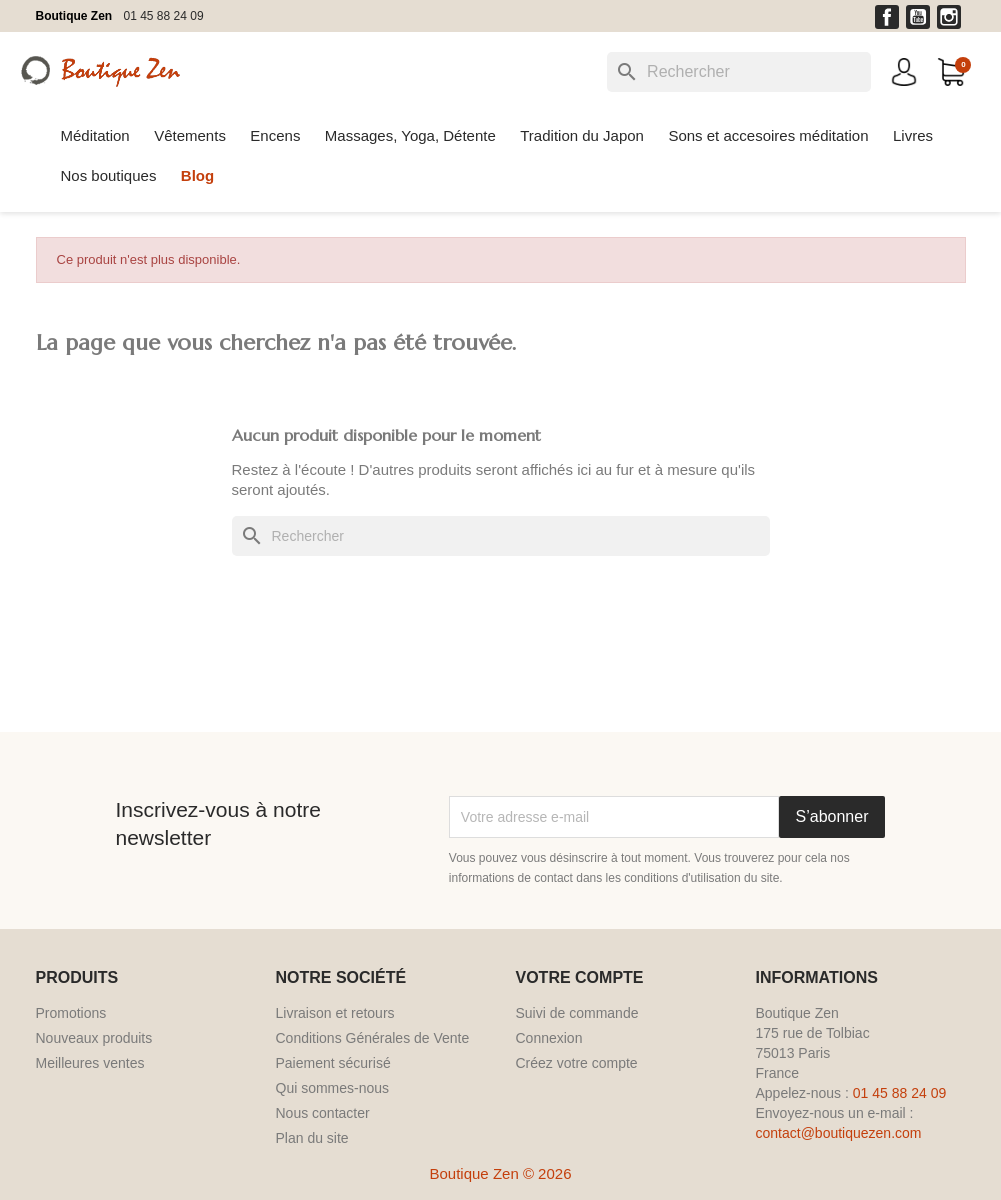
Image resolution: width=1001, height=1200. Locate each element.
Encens (275, 135)
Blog (197, 175)
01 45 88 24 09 (164, 16)
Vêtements (190, 135)
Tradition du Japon (582, 135)
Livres (913, 135)
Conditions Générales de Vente (373, 1038)
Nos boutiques (109, 175)
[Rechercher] (739, 72)
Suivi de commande (577, 1013)
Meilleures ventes (90, 1063)
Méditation (95, 135)
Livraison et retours (335, 1013)
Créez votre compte (577, 1063)
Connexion (549, 1038)
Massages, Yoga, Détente (410, 135)
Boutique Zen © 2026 (501, 1173)
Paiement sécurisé (333, 1063)
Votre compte (580, 977)
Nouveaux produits (94, 1038)
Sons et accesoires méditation (768, 135)
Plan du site (312, 1138)
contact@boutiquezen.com (839, 1133)
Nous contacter (323, 1113)
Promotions (71, 1013)
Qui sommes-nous (333, 1088)
